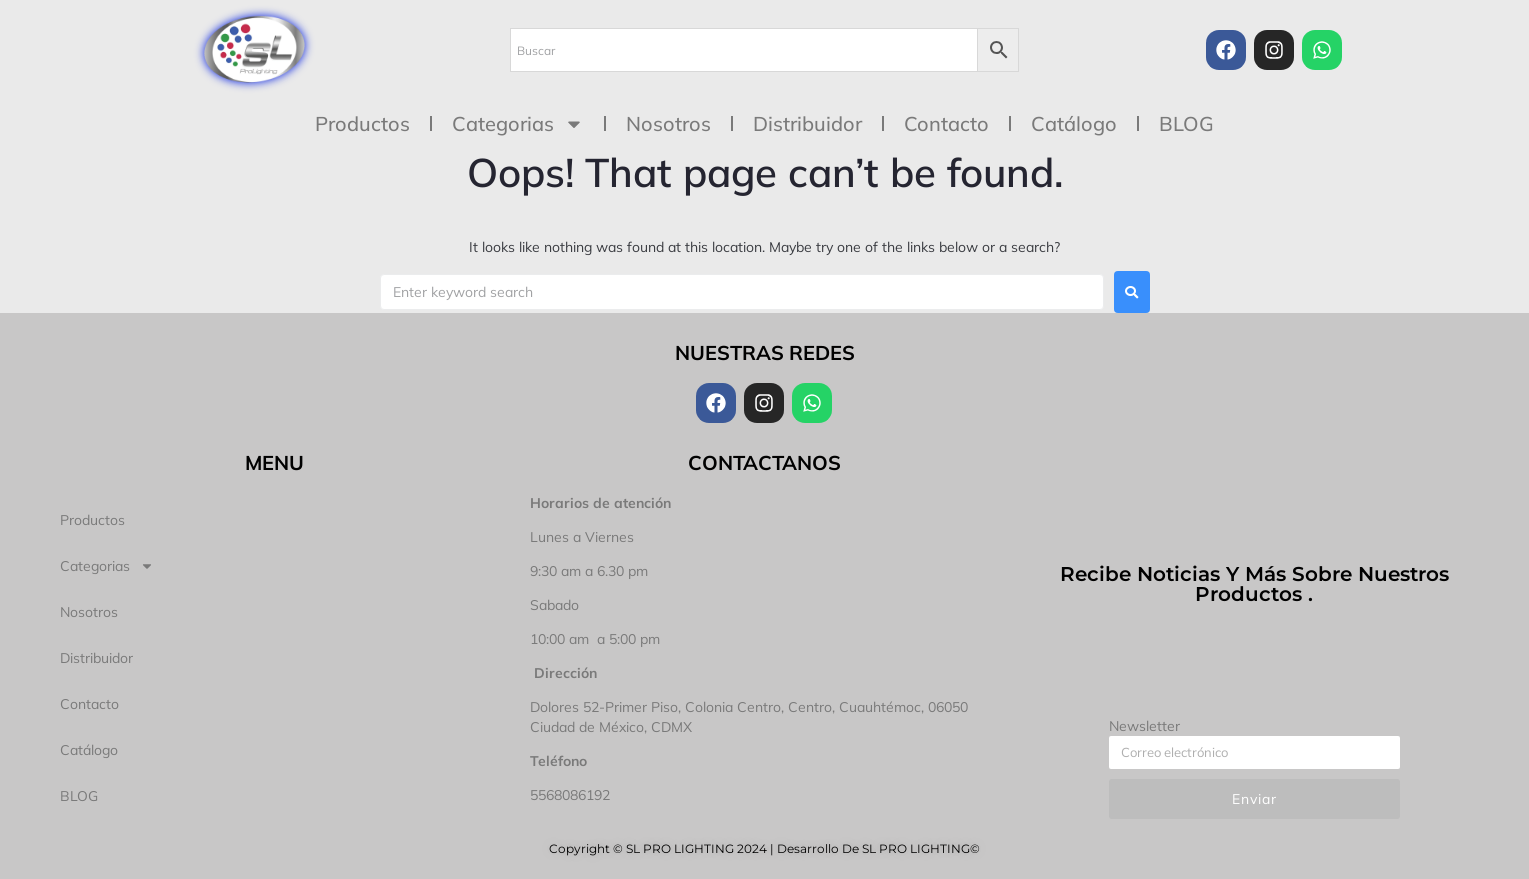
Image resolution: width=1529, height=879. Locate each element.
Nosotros (668, 123)
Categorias (518, 124)
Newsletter (1144, 726)
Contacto (946, 123)
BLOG (1186, 123)
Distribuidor (807, 123)
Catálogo (1074, 123)
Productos (362, 123)
